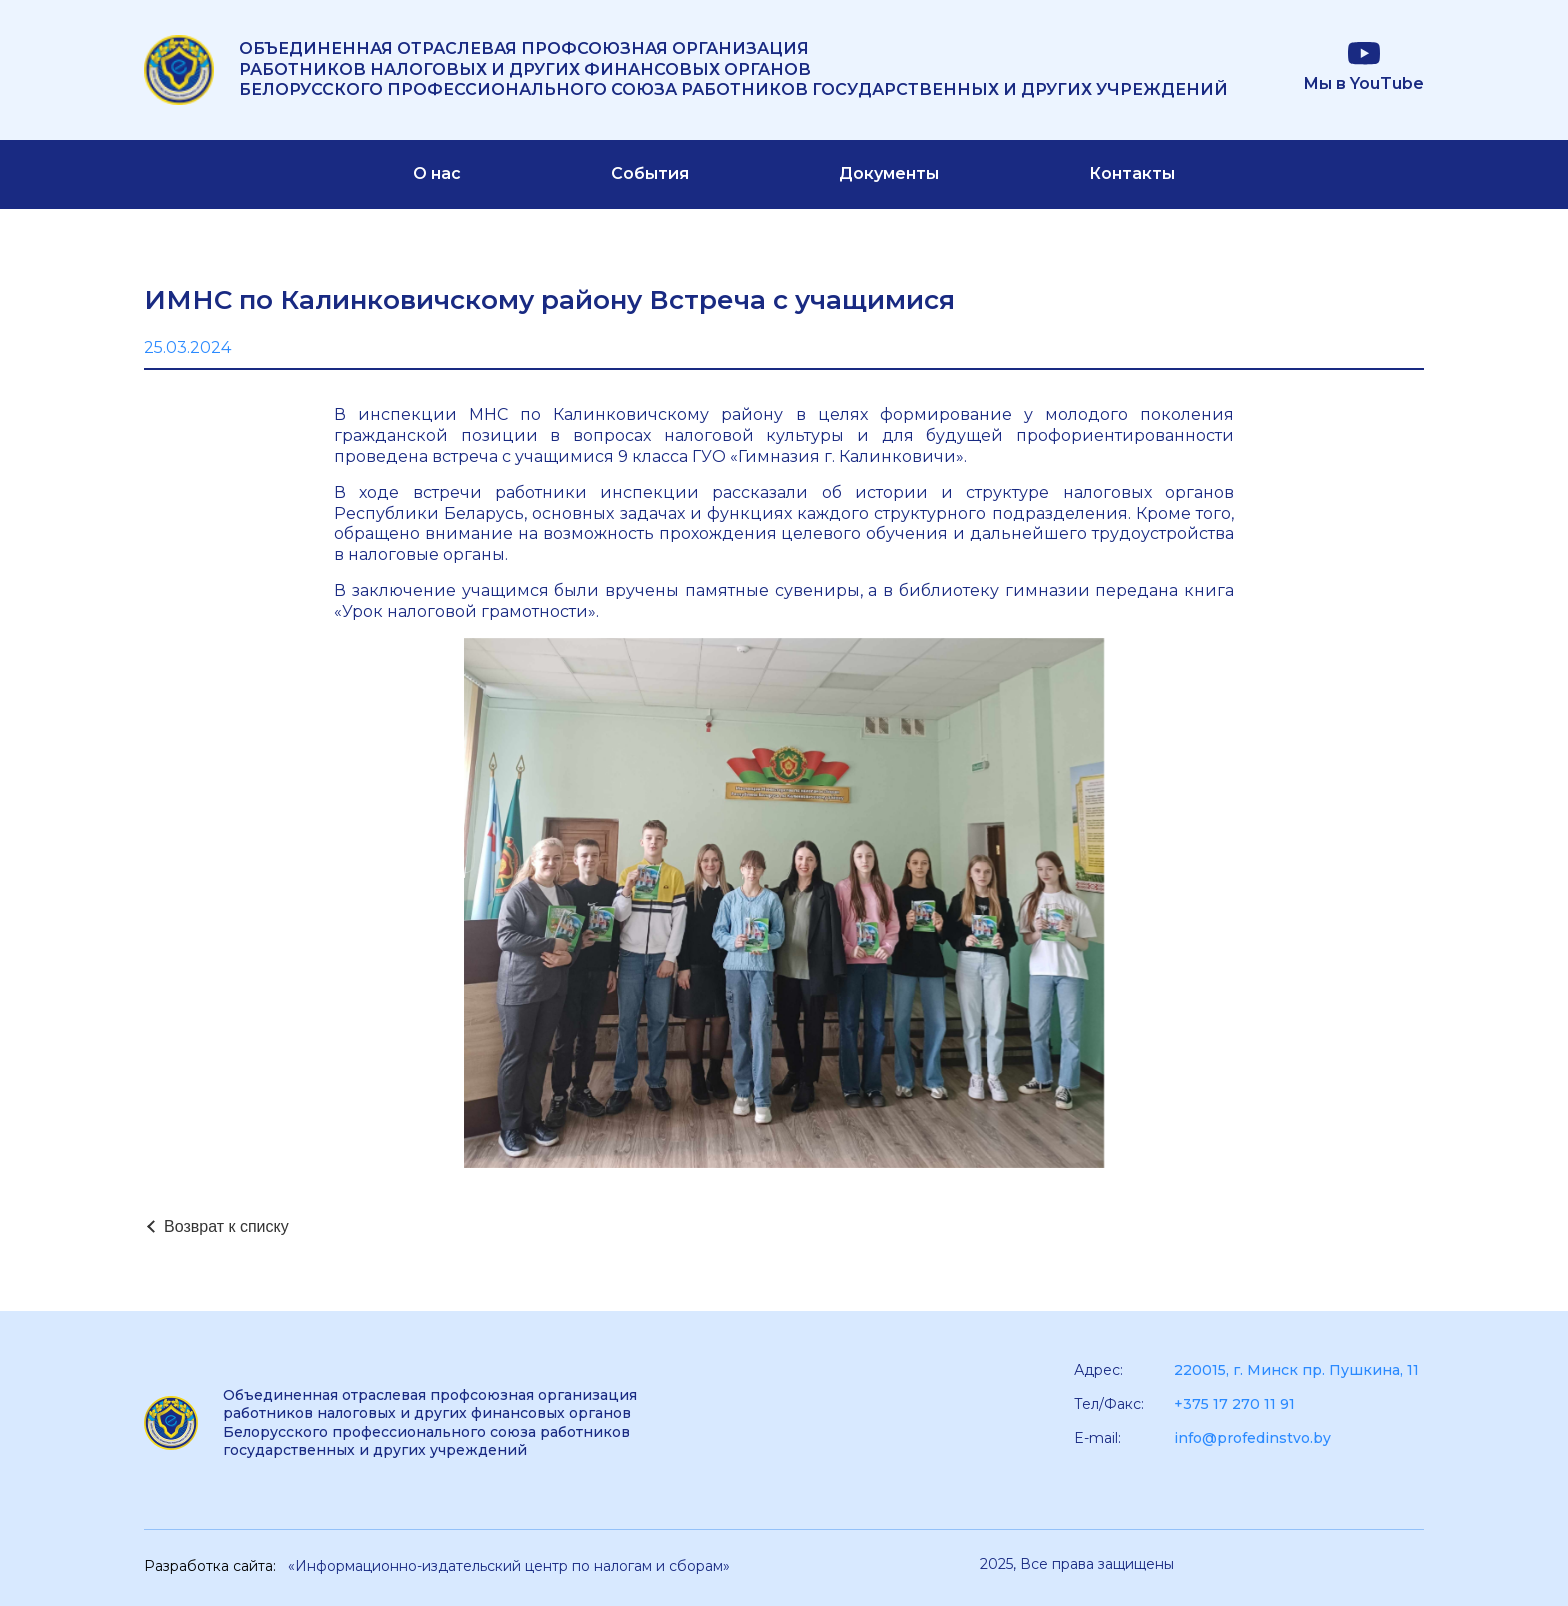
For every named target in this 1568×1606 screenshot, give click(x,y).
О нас (437, 173)
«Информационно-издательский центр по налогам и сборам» (509, 1566)
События (650, 173)
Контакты (1132, 173)
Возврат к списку (226, 1226)
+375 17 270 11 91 (1234, 1404)
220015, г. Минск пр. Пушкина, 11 (1296, 1370)
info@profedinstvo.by (1252, 1438)
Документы (889, 173)
